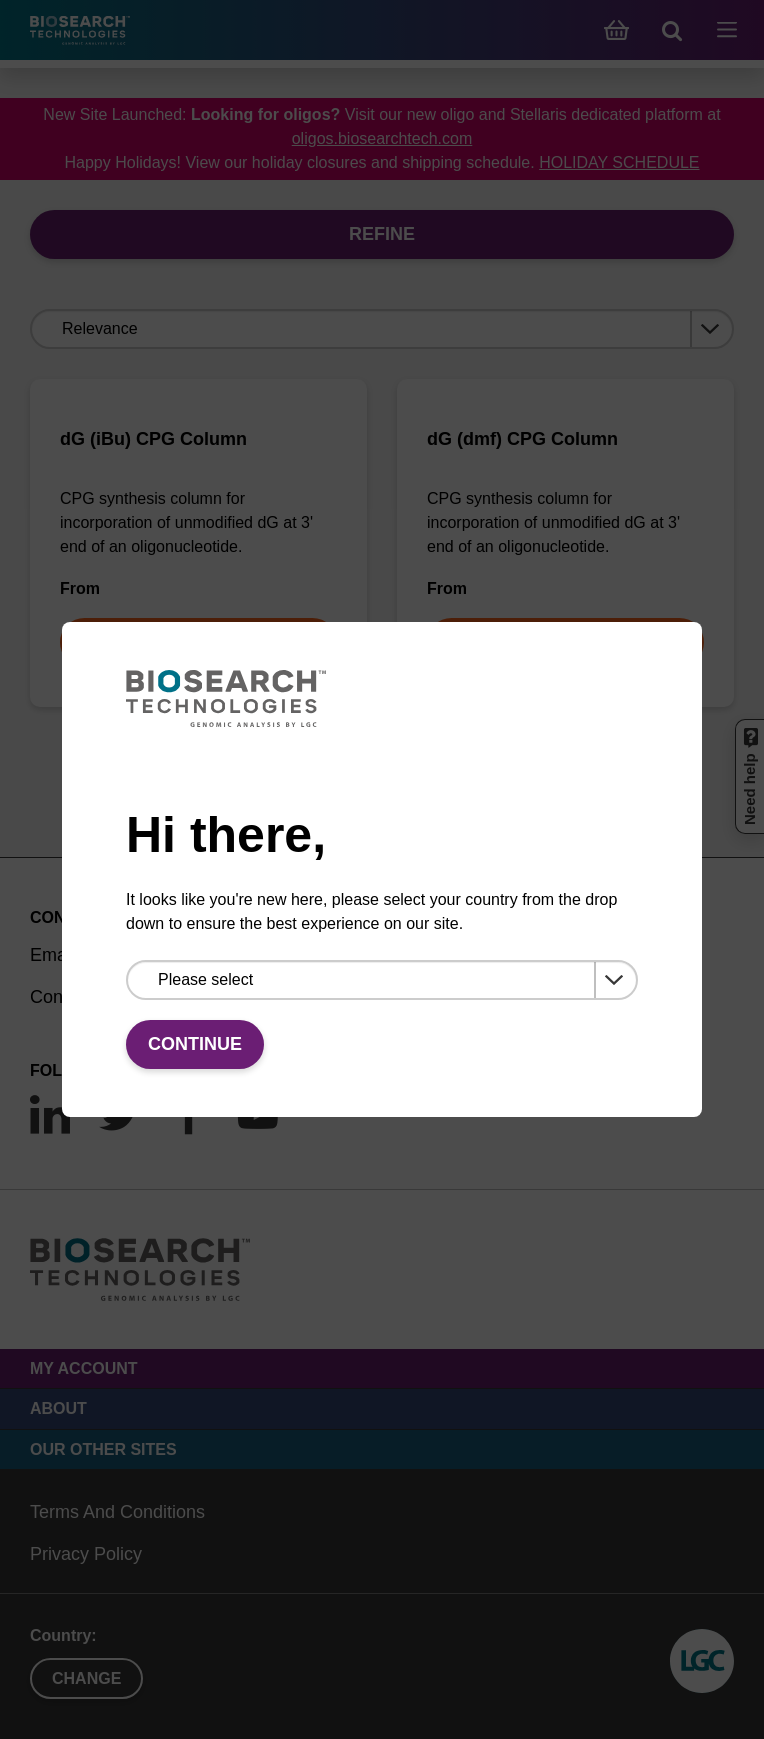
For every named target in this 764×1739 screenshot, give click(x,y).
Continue (195, 1044)
